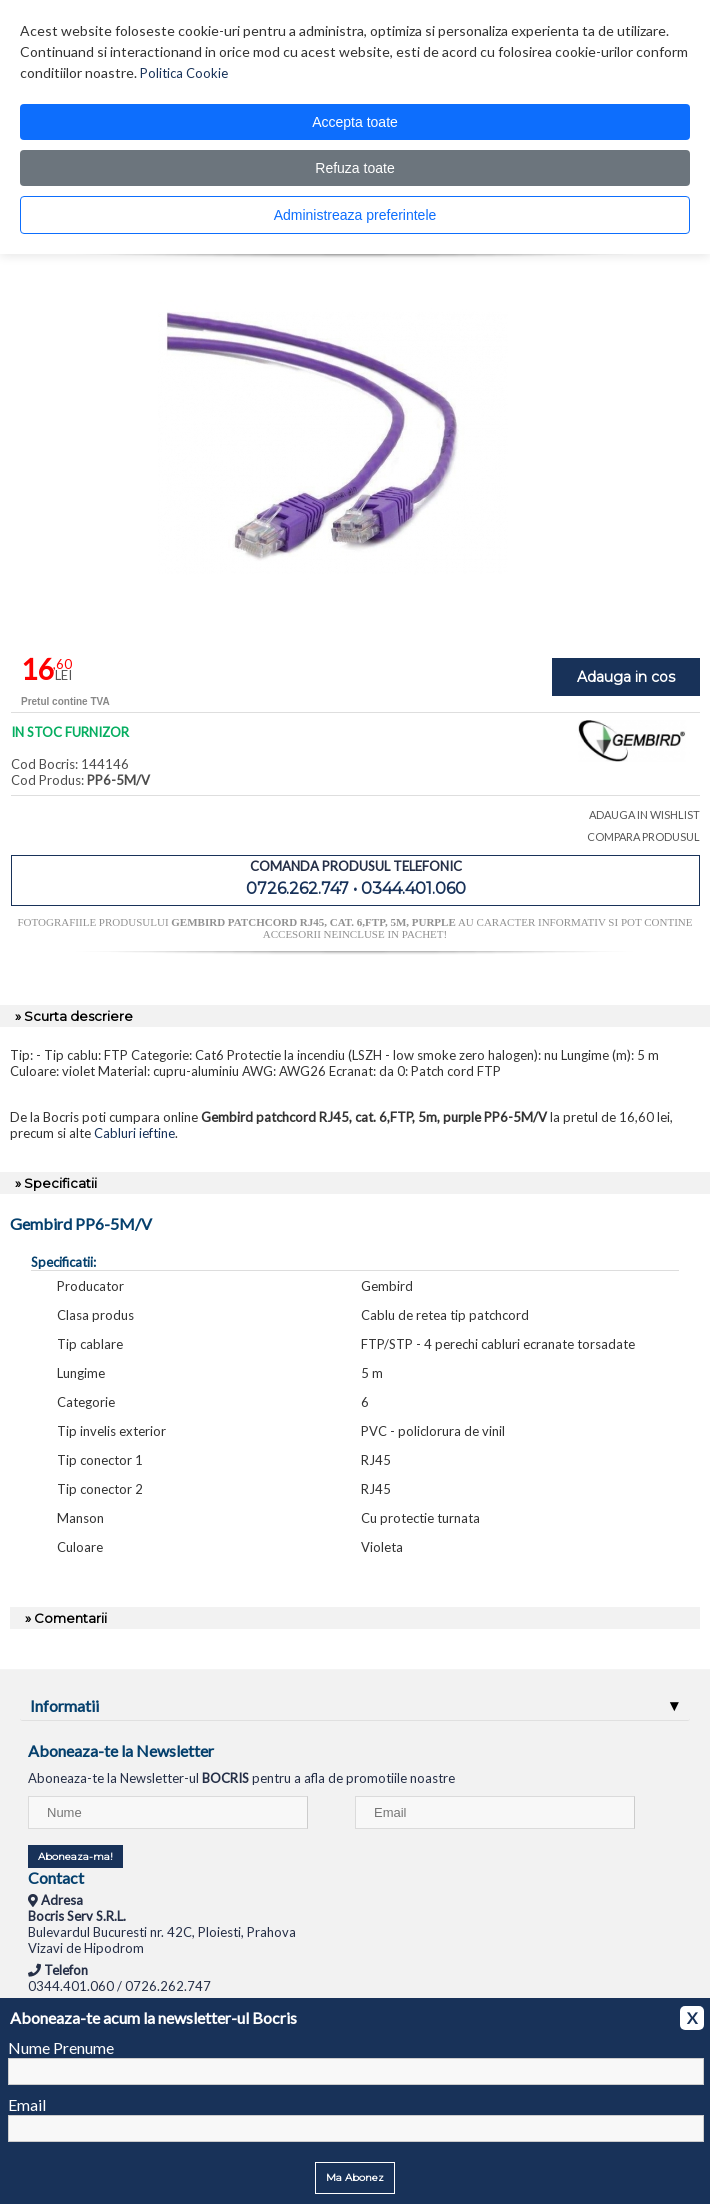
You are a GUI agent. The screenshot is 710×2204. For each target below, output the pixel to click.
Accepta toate (355, 122)
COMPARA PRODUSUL (643, 836)
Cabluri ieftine (134, 1133)
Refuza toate (354, 168)
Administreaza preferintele (355, 215)
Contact (56, 1877)
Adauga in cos (626, 677)
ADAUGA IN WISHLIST (644, 814)
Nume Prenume (61, 2047)
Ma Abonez (355, 2177)
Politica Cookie (184, 73)
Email (27, 2104)
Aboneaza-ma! (75, 1856)
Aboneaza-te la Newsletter (121, 1750)
